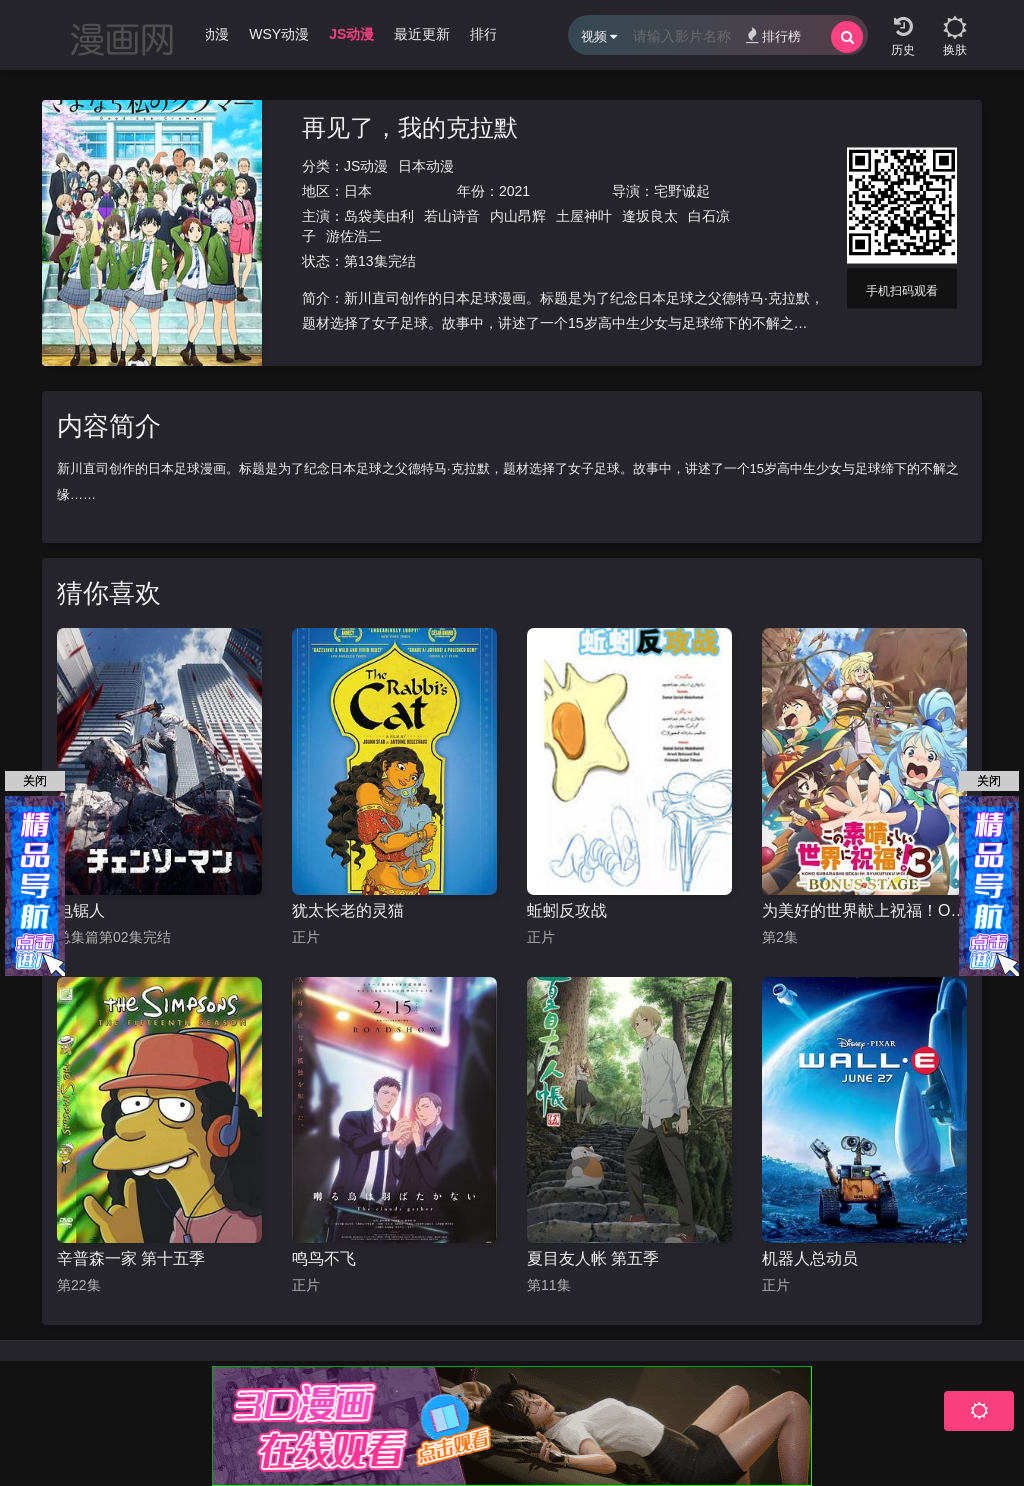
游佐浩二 (354, 236)
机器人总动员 (810, 1258)
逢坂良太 (650, 216)
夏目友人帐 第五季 (593, 1258)
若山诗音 (452, 216)
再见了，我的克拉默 (410, 127)
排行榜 (773, 35)
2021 (514, 191)
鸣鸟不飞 (324, 1258)
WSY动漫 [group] (279, 34)
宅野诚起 (682, 191)
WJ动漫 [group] (205, 34)
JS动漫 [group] (351, 34)
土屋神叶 (584, 216)
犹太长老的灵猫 (348, 910)
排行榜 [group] (491, 34)
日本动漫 (426, 166)
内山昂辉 (518, 216)
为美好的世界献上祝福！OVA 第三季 (864, 910)
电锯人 (81, 910)
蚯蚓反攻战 (567, 910)
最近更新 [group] (422, 34)
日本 (358, 191)
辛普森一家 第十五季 (131, 1258)
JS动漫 (366, 166)
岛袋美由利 (379, 216)
